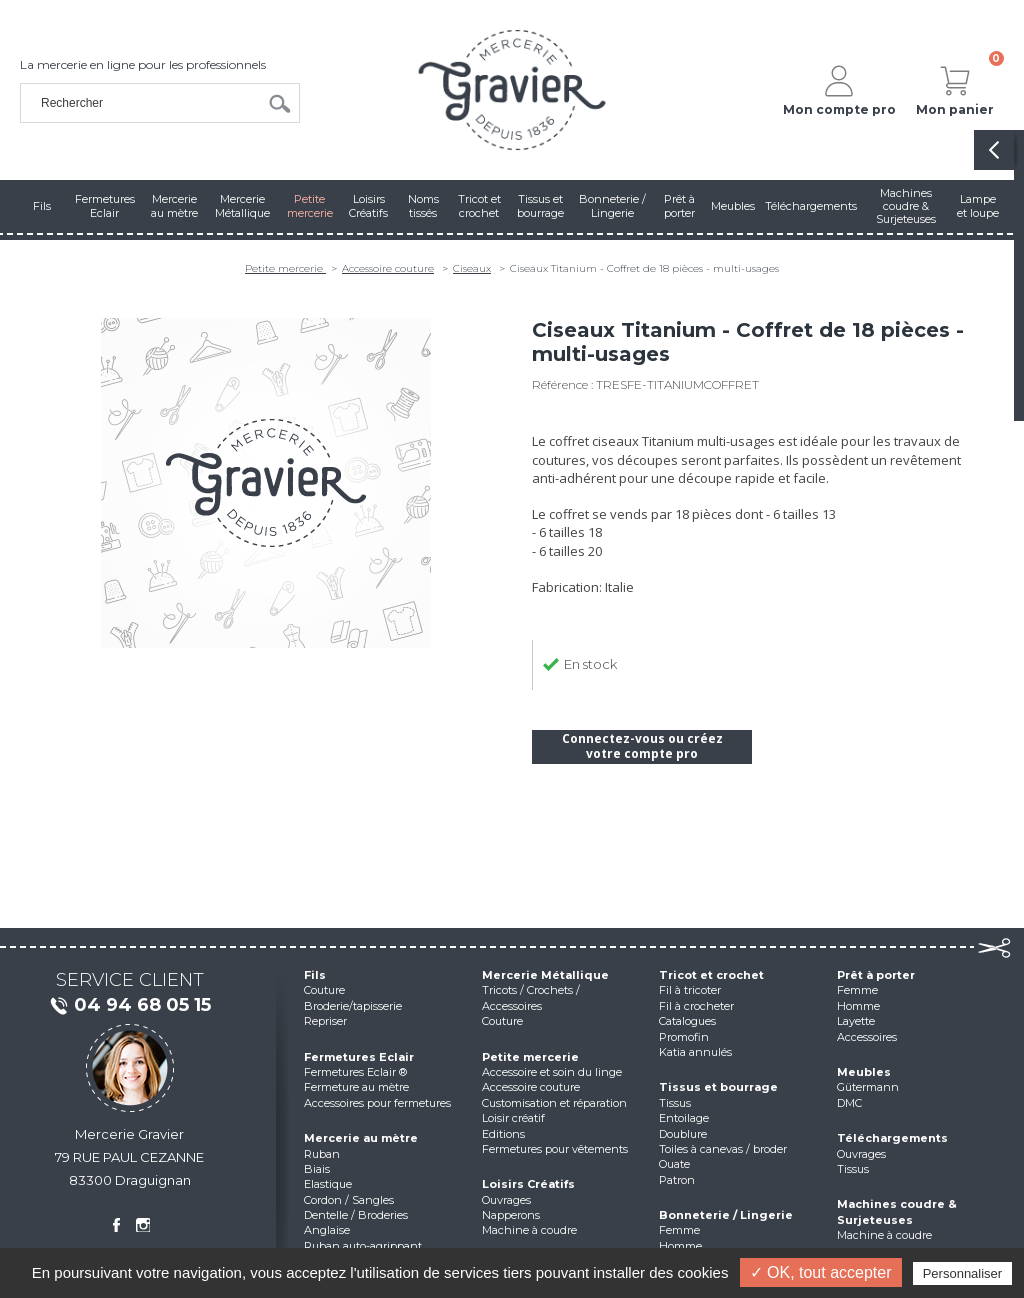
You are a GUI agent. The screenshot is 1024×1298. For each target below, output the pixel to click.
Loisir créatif (513, 1118)
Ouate (674, 1164)
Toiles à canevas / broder (723, 1149)
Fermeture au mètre (356, 1087)
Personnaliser (963, 1273)
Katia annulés (695, 1052)
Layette (856, 1021)
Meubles (864, 1072)
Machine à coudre (529, 1230)
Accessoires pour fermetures (377, 1103)
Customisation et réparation (554, 1103)
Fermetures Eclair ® (355, 1072)
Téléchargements (892, 1138)
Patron (677, 1180)
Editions (503, 1134)
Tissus (675, 1103)
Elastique (328, 1184)
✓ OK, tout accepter (821, 1272)
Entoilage (684, 1118)
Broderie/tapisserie (353, 1006)
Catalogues (687, 1021)
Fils (315, 975)
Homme (680, 1246)
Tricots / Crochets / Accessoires (531, 997)
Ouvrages (506, 1200)
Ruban (322, 1154)
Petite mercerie (285, 268)
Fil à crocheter (696, 1006)
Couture (324, 990)
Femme (679, 1230)
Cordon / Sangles (349, 1200)
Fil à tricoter (690, 990)
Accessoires (867, 1037)
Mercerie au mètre (361, 1138)
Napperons (511, 1215)
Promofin (684, 1037)
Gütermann (868, 1087)
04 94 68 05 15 (130, 1006)
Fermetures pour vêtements (555, 1149)
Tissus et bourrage (718, 1087)
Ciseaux (472, 268)
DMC (849, 1103)
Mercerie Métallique (545, 975)
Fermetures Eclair (359, 1057)
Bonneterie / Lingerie (726, 1215)
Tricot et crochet (711, 975)
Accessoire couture (388, 268)
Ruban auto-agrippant (363, 1246)
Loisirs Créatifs (528, 1184)
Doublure (683, 1134)
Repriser (325, 1021)
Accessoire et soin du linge (552, 1072)
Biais (317, 1169)
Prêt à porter (876, 975)
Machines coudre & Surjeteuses (897, 1211)
